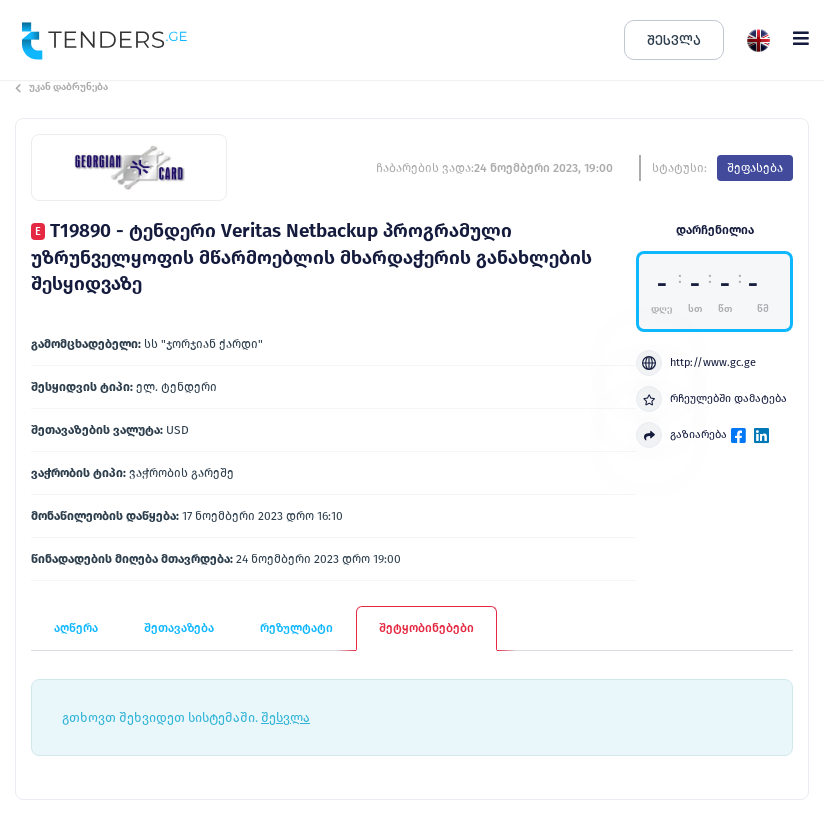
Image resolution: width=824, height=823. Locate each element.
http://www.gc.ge (696, 363)
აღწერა (76, 628)
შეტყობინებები (426, 628)
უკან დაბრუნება (61, 87)
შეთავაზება (179, 628)
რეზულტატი (296, 628)
